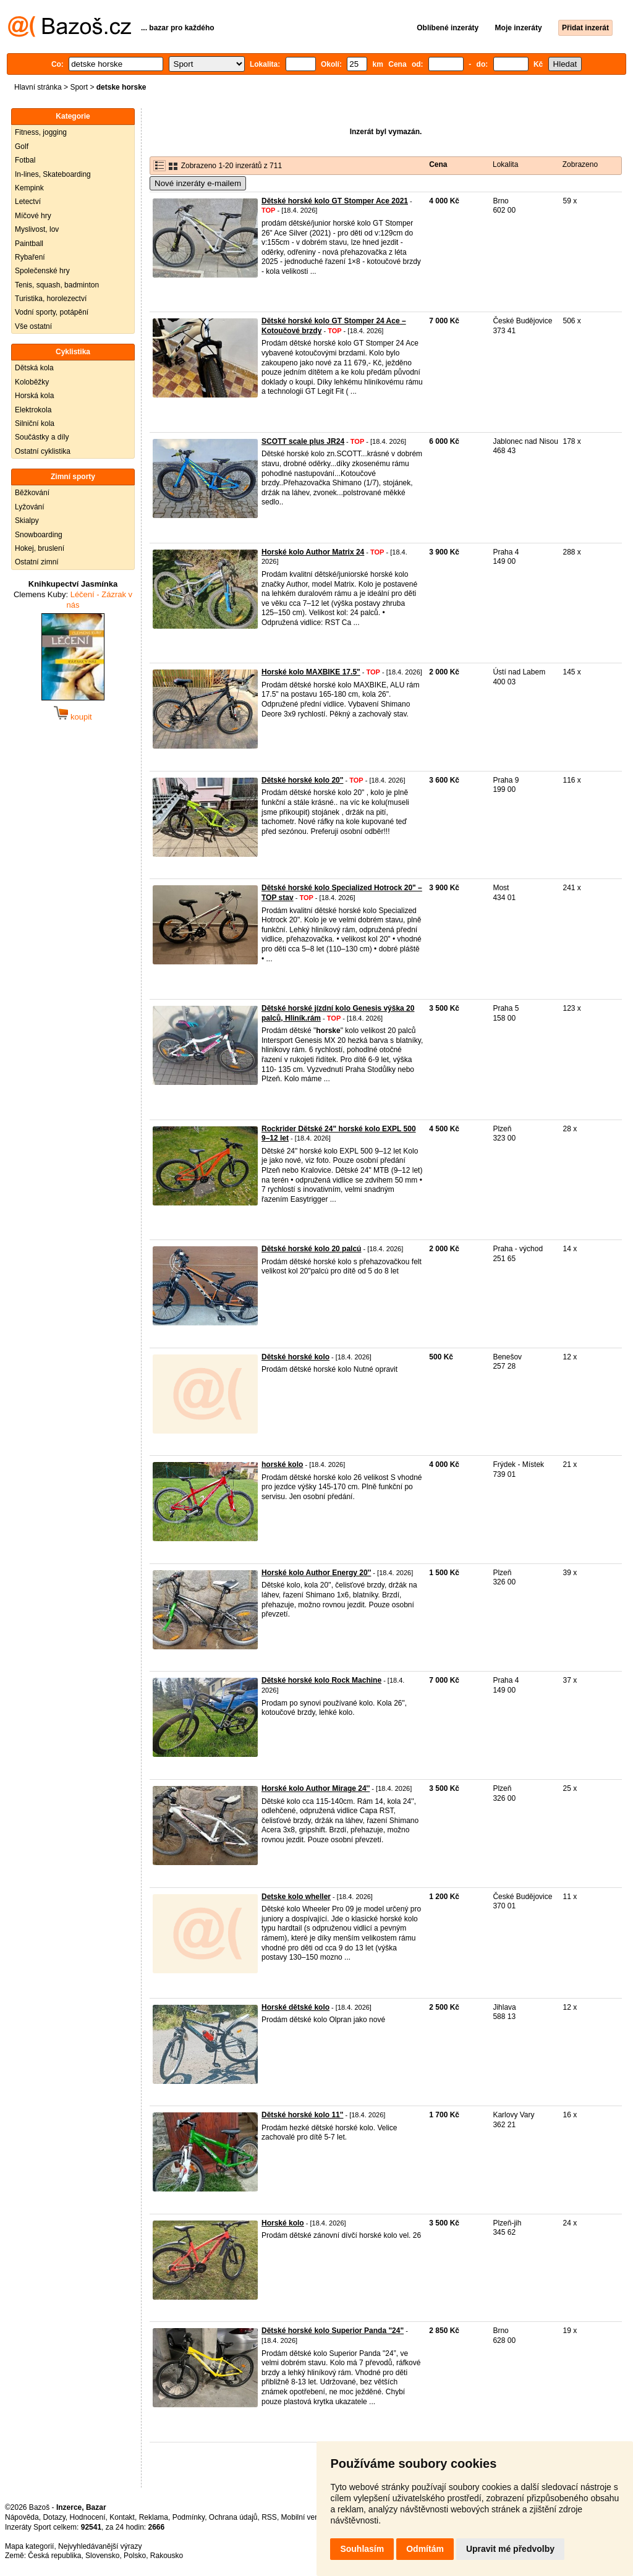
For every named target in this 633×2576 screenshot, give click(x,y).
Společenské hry (42, 270)
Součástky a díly (42, 437)
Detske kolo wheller (296, 1896)
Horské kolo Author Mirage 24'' (315, 1788)
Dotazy (54, 2517)
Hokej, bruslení (39, 548)
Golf (21, 146)
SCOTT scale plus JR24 (302, 441)
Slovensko (102, 2555)
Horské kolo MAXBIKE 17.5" (310, 672)
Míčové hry (33, 215)
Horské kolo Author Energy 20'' (316, 1572)
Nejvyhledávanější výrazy (100, 2546)
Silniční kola (34, 423)
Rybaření (30, 257)
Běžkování (32, 492)
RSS (269, 2517)
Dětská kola (34, 367)
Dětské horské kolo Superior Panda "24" (332, 2330)
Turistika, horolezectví (51, 298)
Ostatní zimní (37, 562)
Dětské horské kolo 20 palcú (311, 1248)
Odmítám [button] (425, 2549)
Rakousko (166, 2555)
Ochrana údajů (233, 2517)
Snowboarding (38, 534)
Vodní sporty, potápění (51, 312)
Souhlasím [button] (362, 2549)
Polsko (135, 2555)
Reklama (153, 2517)
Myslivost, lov (37, 229)
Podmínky (188, 2517)
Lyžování (30, 507)
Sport (79, 87)
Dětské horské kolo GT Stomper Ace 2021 (334, 201)
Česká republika (54, 2555)
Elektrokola (33, 410)
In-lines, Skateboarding (53, 174)
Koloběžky (32, 382)
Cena (438, 164)
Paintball (29, 243)
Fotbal (25, 160)
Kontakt (122, 2517)
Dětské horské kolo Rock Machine (321, 1680)
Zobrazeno (580, 164)
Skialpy (27, 520)
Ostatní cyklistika (42, 451)
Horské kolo (282, 2223)
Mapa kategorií (29, 2546)
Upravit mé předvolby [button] (510, 2549)
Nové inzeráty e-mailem (198, 183)
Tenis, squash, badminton (57, 285)
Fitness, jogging (41, 132)
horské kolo (282, 1464)
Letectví (28, 201)
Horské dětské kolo (295, 2007)
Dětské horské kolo (295, 1357)
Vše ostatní (33, 326)
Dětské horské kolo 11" (302, 2115)
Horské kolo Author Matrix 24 (312, 552)
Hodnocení (88, 2517)
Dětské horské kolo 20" (302, 780)
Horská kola (34, 395)
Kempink (29, 188)
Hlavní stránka (38, 87)
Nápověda (22, 2517)
